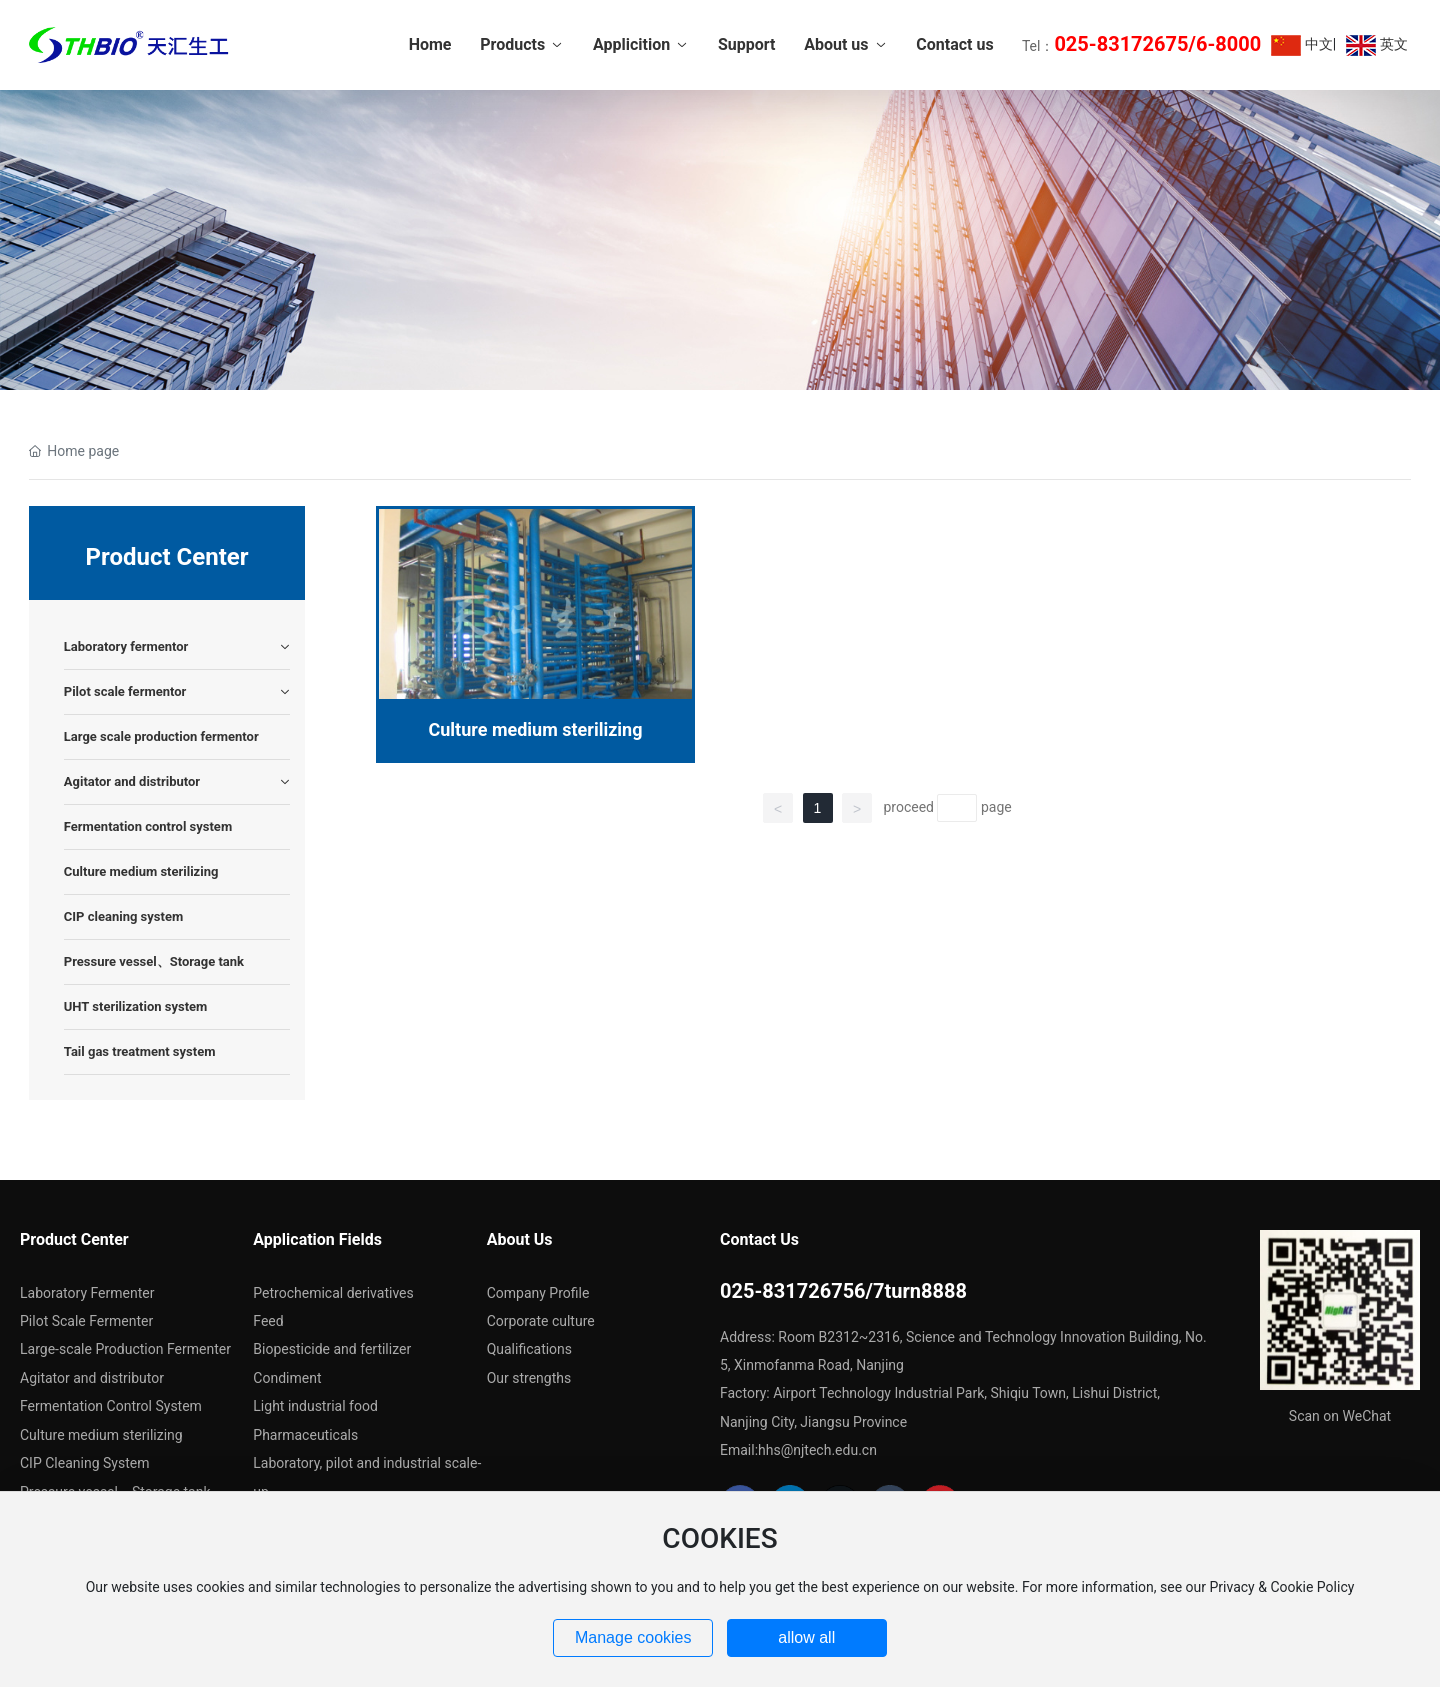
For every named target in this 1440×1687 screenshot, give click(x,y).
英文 (1376, 45)
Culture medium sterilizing (535, 729)
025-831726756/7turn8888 (843, 1291)
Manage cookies (633, 1637)
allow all (806, 1637)
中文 (1301, 45)
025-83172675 (1121, 44)
